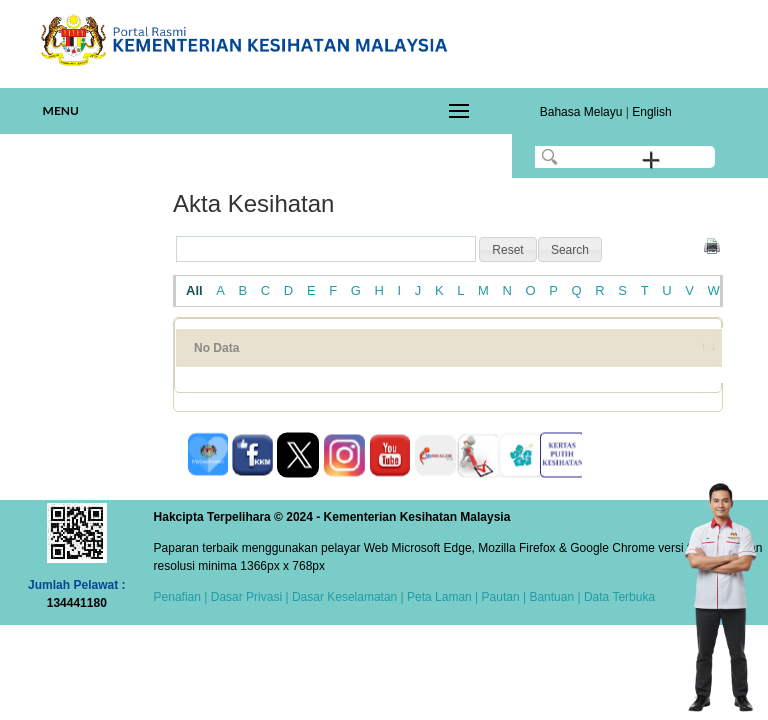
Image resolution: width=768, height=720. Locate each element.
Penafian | (181, 597)
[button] (507, 250)
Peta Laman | (443, 597)
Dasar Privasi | (247, 597)
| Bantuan (547, 597)
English (651, 112)
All (194, 290)
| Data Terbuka (614, 597)
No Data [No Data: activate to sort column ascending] (216, 348)
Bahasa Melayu (581, 112)
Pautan (501, 597)
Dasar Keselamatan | (346, 597)
